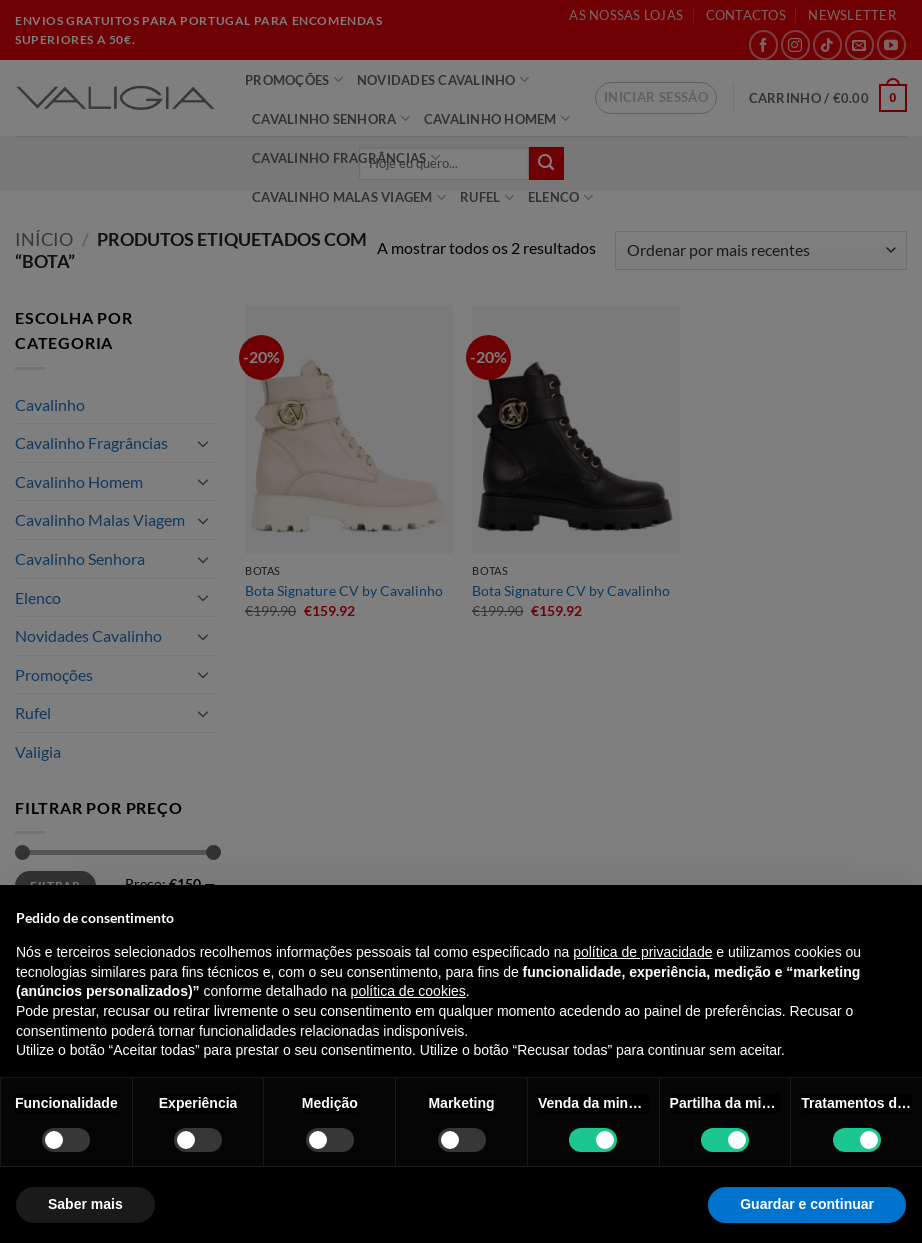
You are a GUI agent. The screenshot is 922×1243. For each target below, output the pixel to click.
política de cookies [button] (408, 991)
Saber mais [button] (85, 1204)
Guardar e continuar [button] (807, 1204)
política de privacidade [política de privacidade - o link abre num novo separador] (642, 952)
